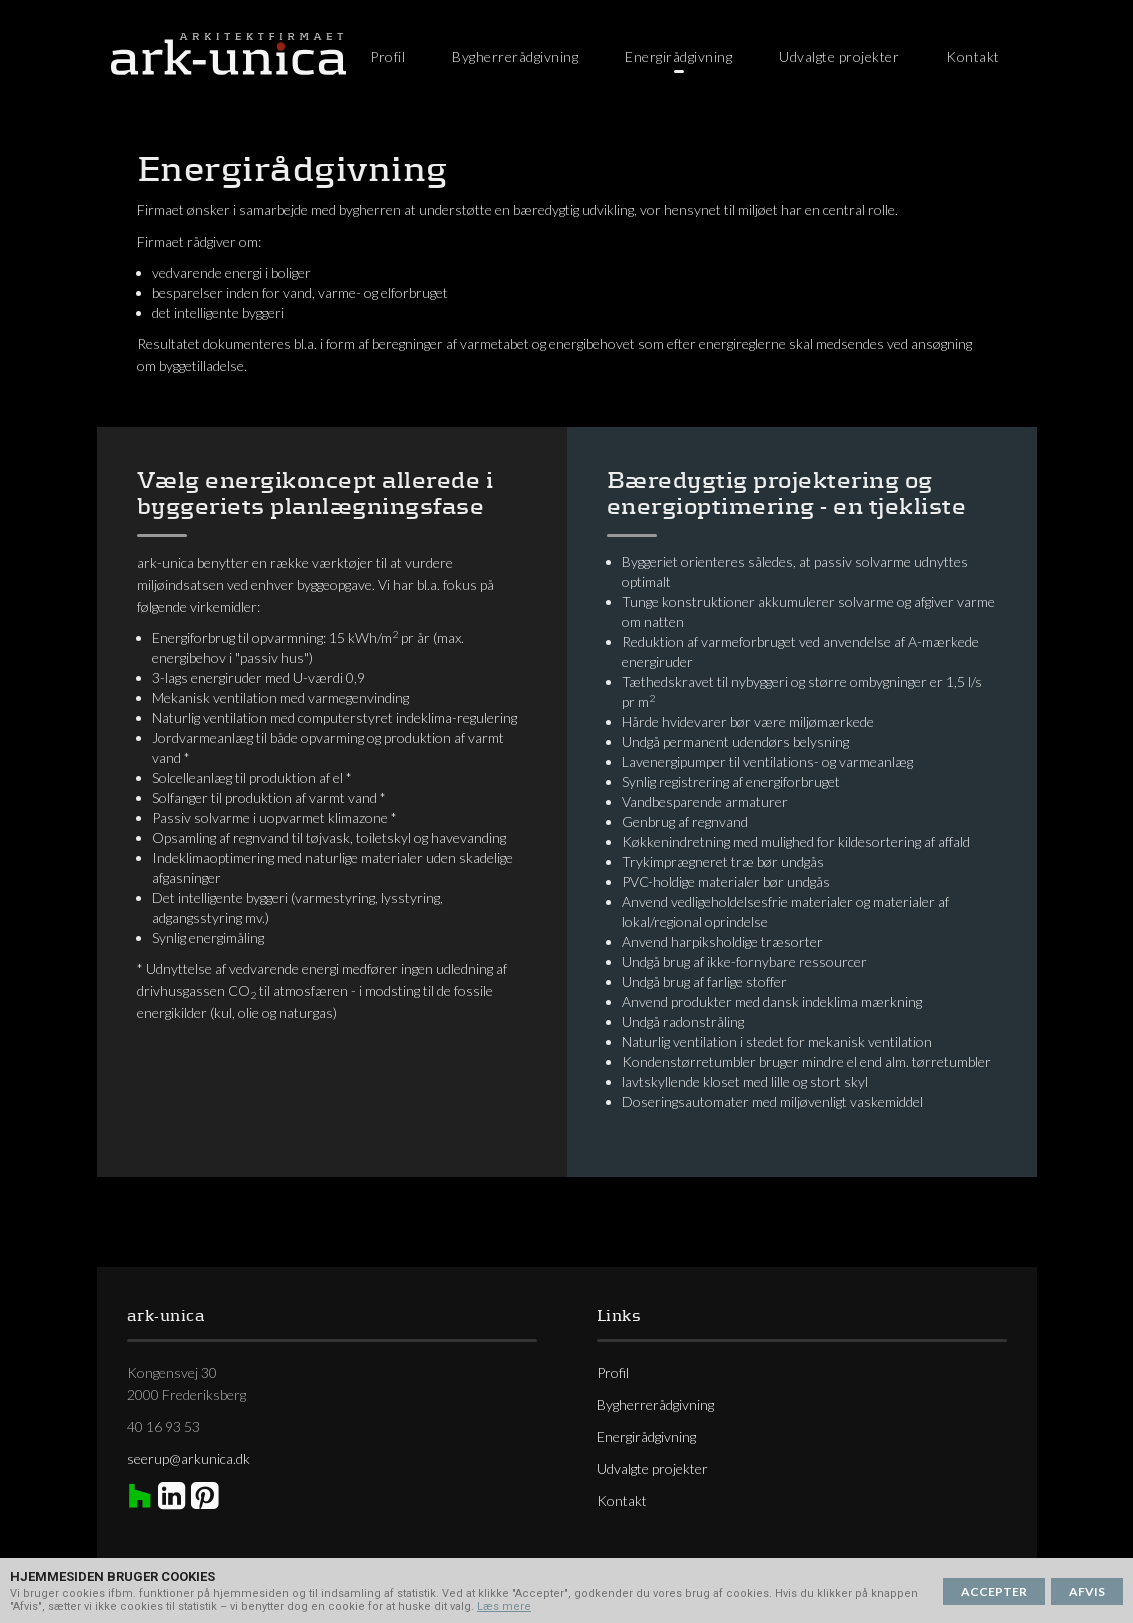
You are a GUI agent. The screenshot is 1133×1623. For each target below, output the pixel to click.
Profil (387, 56)
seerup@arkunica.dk (188, 1458)
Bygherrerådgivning (515, 56)
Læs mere (504, 1606)
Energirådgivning (678, 56)
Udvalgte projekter (839, 56)
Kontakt (973, 56)
